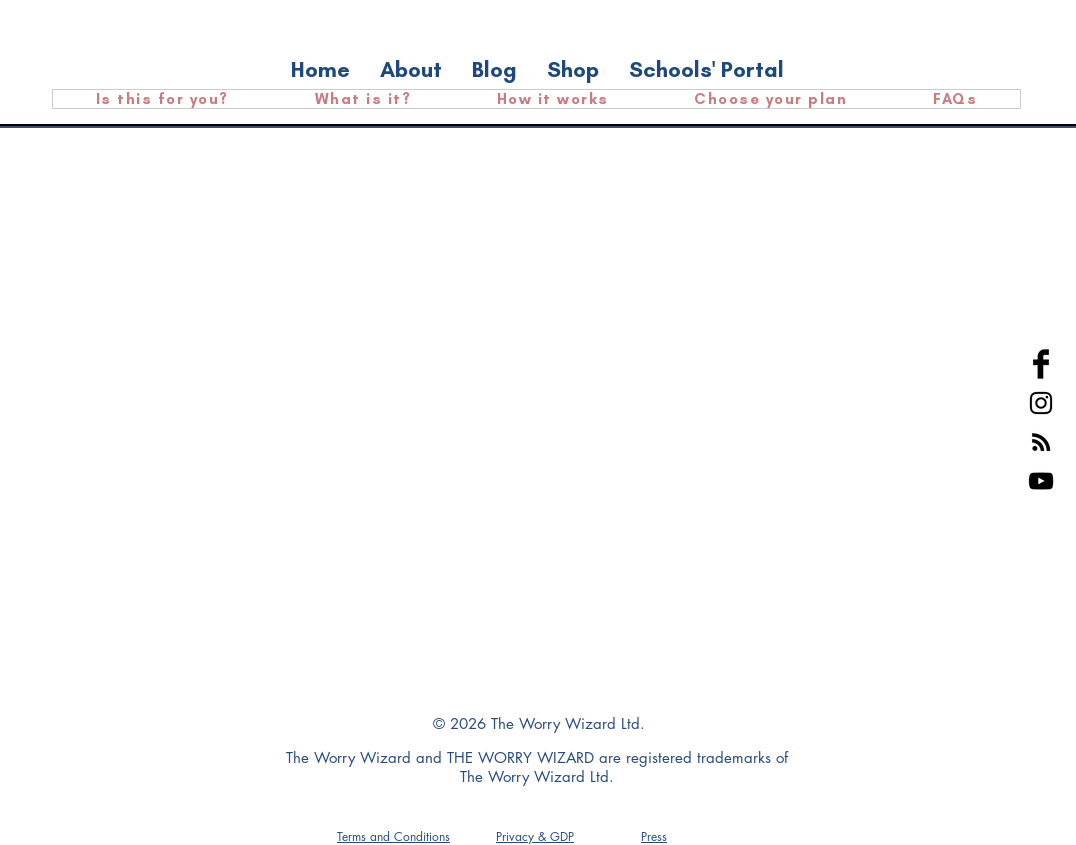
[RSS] (1041, 442)
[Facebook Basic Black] (1041, 364)
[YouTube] (1041, 481)
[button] (654, 836)
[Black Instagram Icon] (1041, 403)
